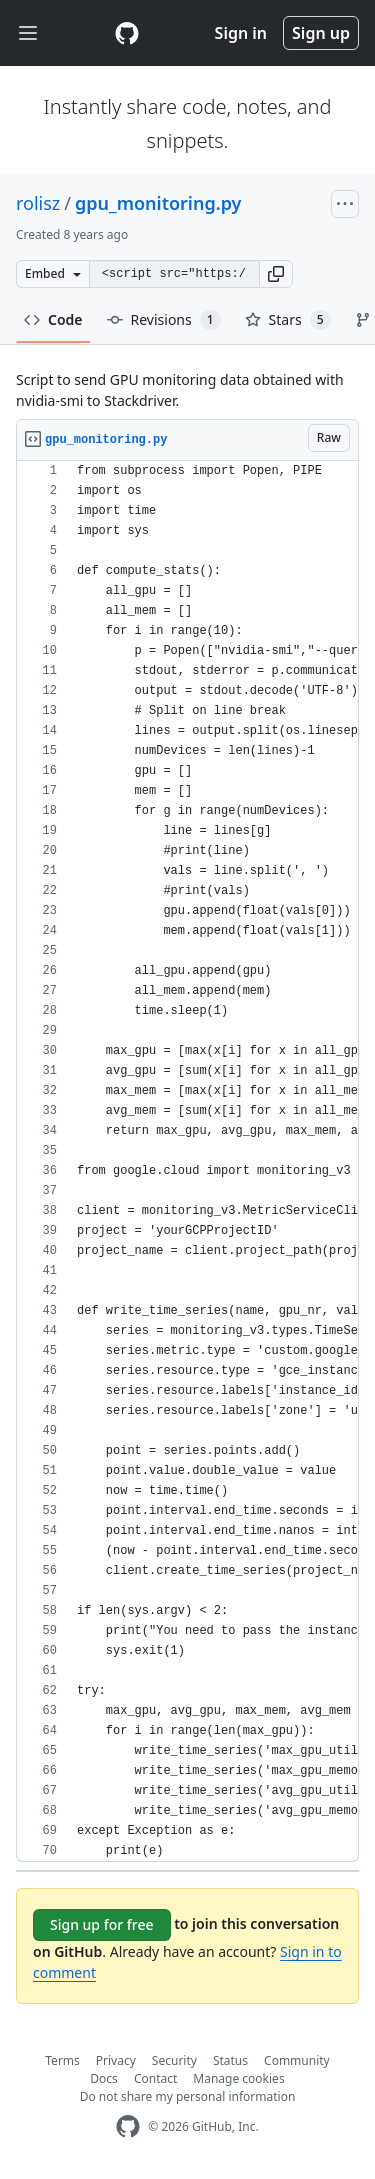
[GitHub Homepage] (128, 2126)
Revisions (164, 320)
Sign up (321, 33)
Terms (62, 2060)
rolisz (38, 203)
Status (230, 2060)
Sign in (241, 33)
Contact (155, 2078)
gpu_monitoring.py (158, 203)
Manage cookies (238, 2078)
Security (174, 2060)
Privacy (116, 2060)
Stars (288, 320)
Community (297, 2060)
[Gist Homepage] (127, 33)
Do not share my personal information (188, 2096)
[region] (187, 1161)
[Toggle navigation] (28, 33)
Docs (104, 2078)
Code (53, 319)
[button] (276, 274)
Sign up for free (102, 1924)
